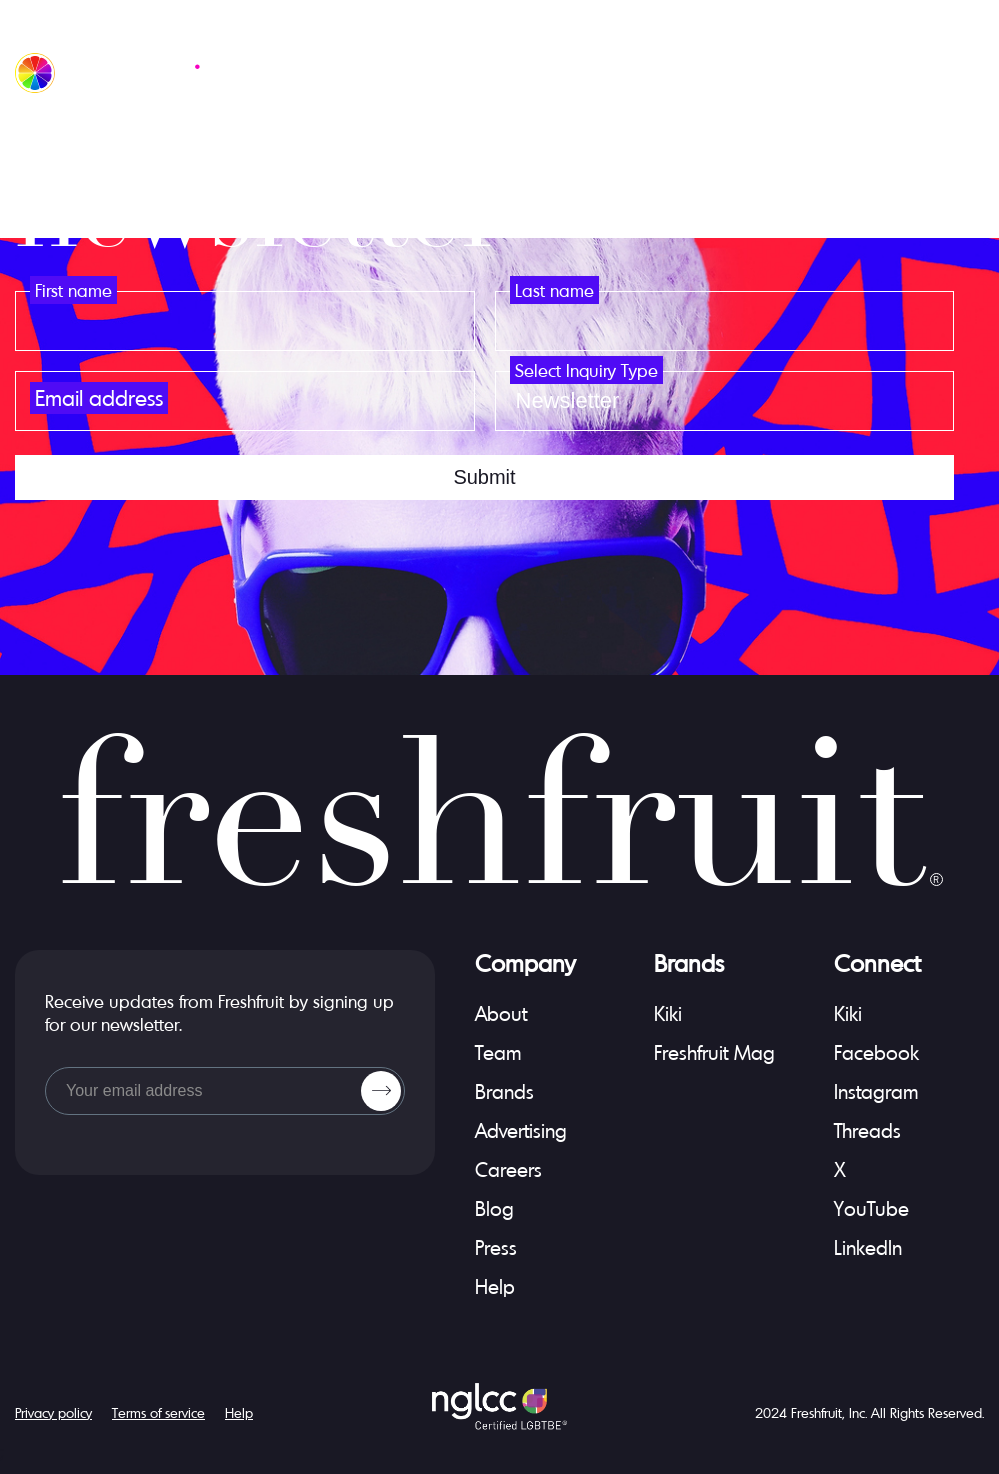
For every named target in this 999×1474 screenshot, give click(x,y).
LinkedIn (868, 1247)
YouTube (871, 1208)
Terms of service (158, 1412)
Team (498, 1052)
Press (496, 1247)
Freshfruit (816, 1412)
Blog (494, 1208)
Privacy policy (53, 1412)
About (501, 1013)
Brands (504, 1091)
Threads (867, 1130)
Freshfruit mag (714, 1052)
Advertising (521, 1130)
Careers (508, 1169)
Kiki (668, 1013)
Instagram (876, 1091)
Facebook (876, 1052)
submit (484, 477)
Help (495, 1286)
